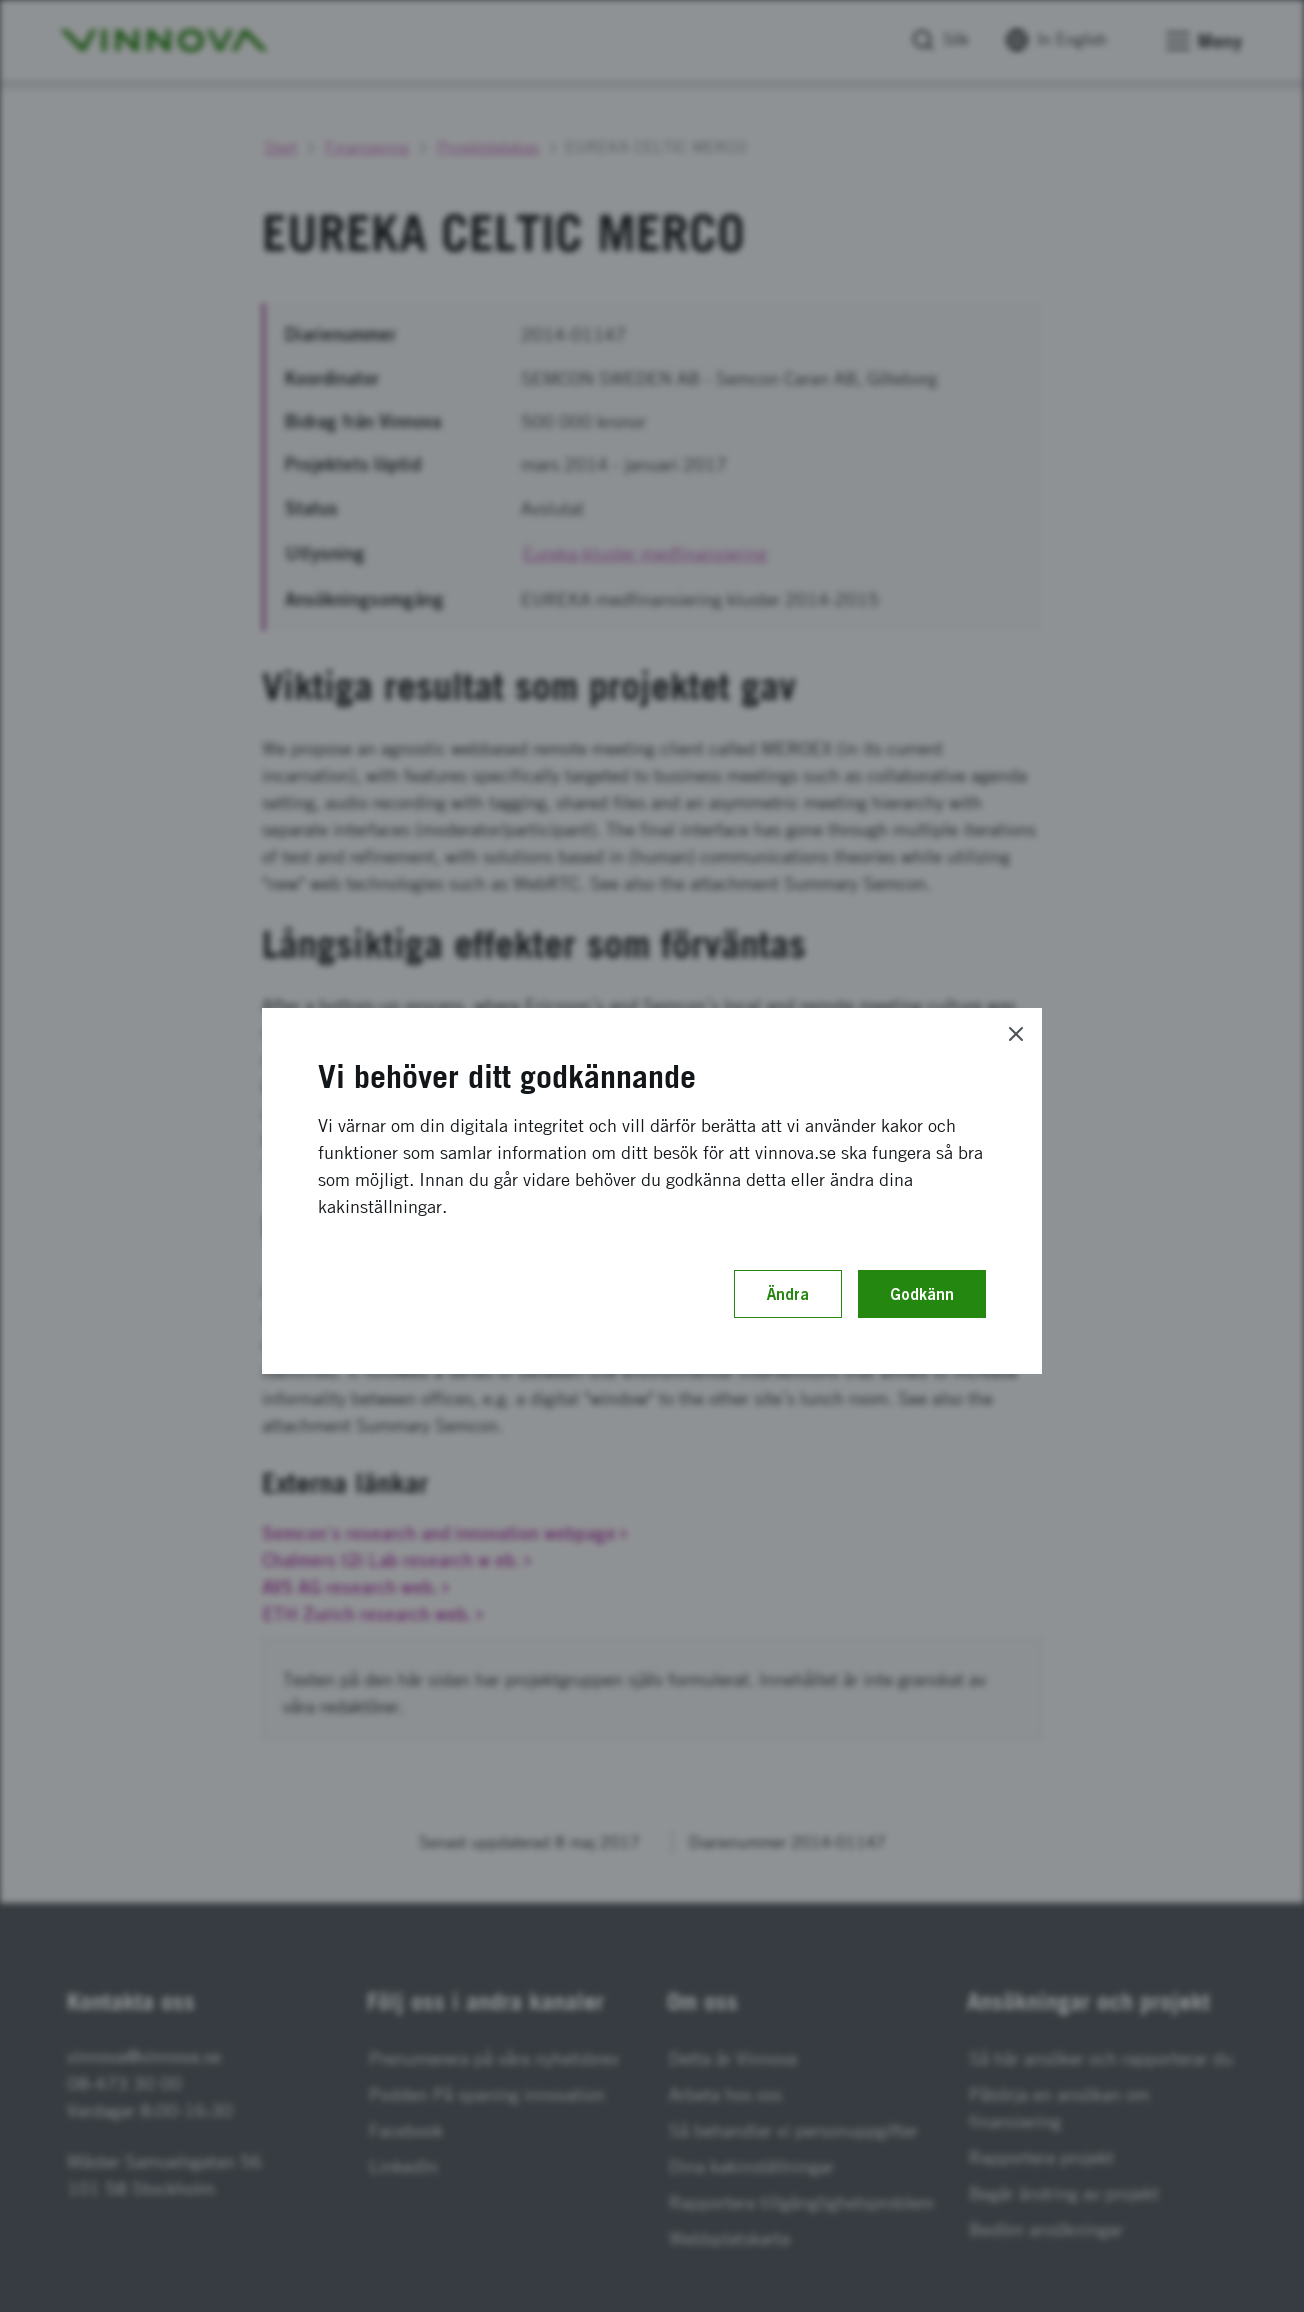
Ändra (788, 1294)
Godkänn (922, 1294)
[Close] (1016, 1034)
